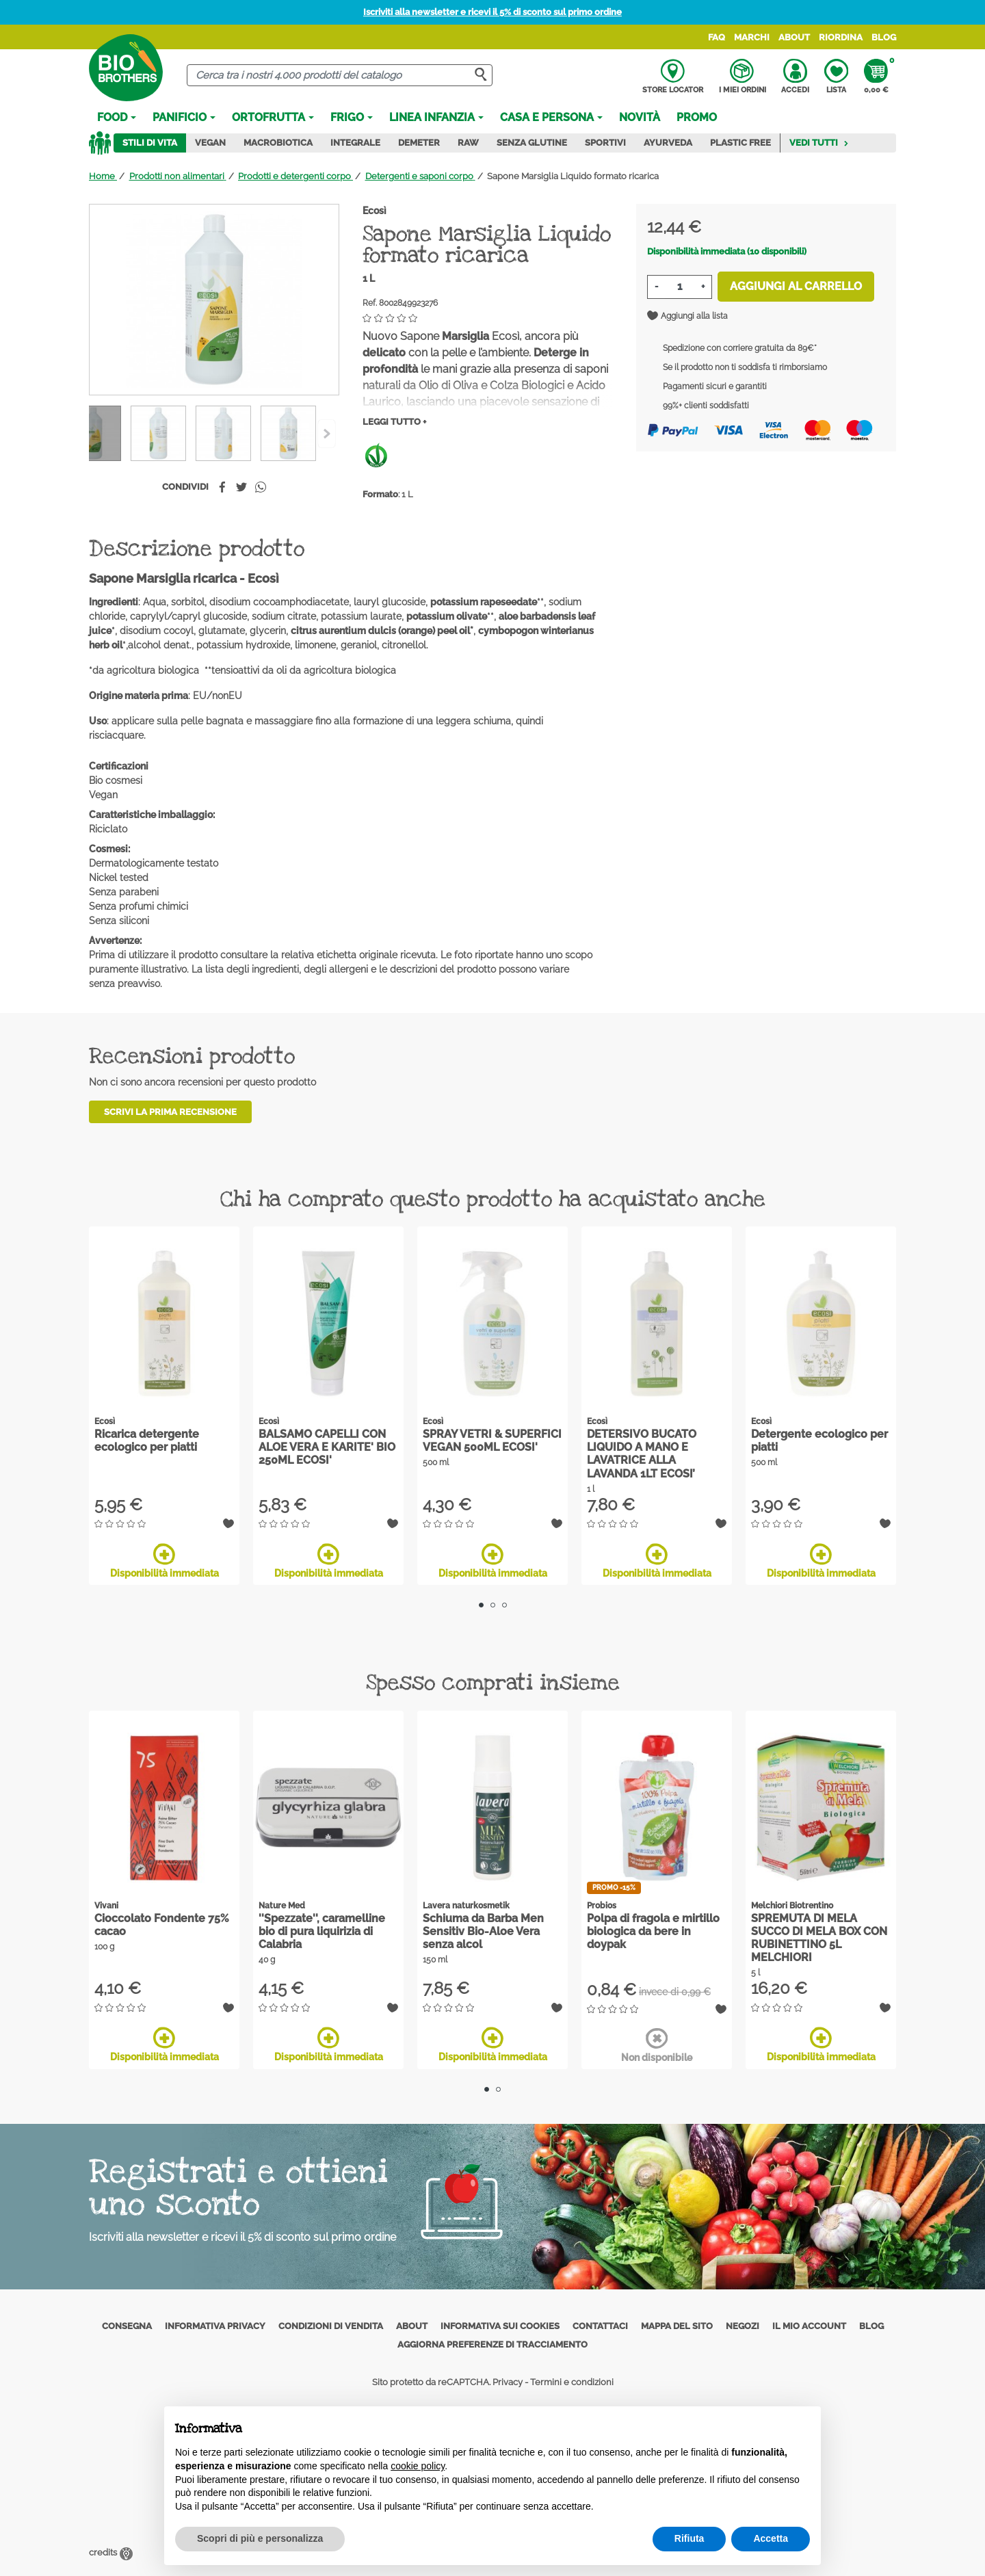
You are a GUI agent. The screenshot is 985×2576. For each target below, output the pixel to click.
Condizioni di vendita (330, 2326)
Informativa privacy (215, 2326)
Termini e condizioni (572, 2382)
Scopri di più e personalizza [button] (260, 2538)
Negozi (742, 2326)
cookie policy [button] (418, 2465)
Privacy (507, 2382)
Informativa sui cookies (500, 2326)
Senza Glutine (532, 142)
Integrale (355, 142)
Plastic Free (740, 142)
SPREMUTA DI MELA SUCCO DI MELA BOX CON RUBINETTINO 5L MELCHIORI (819, 1938)
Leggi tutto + (394, 422)
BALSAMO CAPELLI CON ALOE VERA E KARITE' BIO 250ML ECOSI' (327, 1447)
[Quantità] (679, 287)
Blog (883, 37)
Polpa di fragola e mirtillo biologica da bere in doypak (653, 1931)
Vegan (210, 142)
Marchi (752, 37)
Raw (468, 142)
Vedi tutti (819, 142)
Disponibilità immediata (164, 1561)
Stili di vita (149, 142)
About (794, 37)
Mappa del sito (677, 2326)
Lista (836, 76)
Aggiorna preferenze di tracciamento (492, 2344)
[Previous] (326, 433)
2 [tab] (493, 1605)
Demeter (419, 142)
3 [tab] (504, 1605)
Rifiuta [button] (689, 2538)
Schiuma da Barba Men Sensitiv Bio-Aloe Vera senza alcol (483, 1931)
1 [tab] (481, 1605)
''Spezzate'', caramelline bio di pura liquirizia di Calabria (322, 1931)
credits (111, 2552)
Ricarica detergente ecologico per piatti (146, 1441)
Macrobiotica (278, 142)
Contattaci (600, 2326)
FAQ (716, 37)
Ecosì (374, 210)
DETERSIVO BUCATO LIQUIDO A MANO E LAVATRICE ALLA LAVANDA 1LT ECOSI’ (641, 1454)
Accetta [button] (770, 2538)
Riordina (841, 37)
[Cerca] (339, 75)
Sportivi (605, 142)
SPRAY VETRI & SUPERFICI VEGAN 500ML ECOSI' (492, 1441)
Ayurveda (668, 142)
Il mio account (809, 2326)
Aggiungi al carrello (796, 286)
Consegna (127, 2326)
